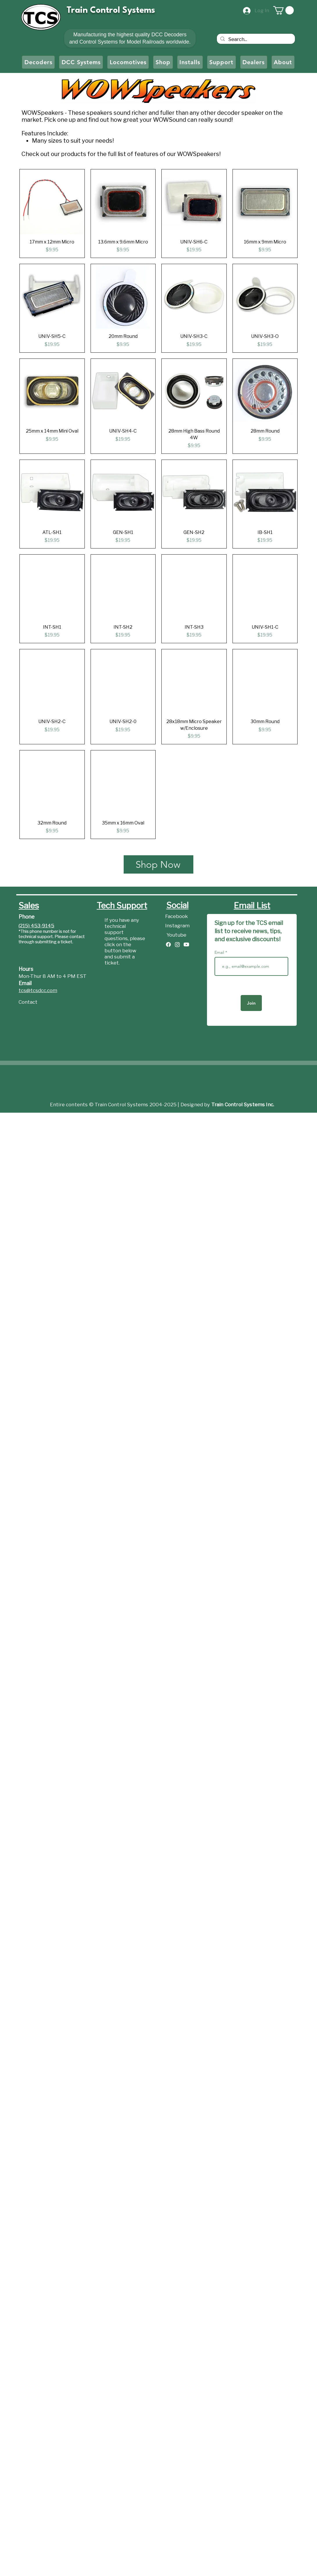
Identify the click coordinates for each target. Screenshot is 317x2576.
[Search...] (255, 39)
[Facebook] (177, 916)
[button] (283, 10)
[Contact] (39, 1002)
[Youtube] (177, 935)
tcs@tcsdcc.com (38, 990)
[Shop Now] (158, 864)
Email (220, 952)
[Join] (251, 1003)
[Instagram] (177, 926)
